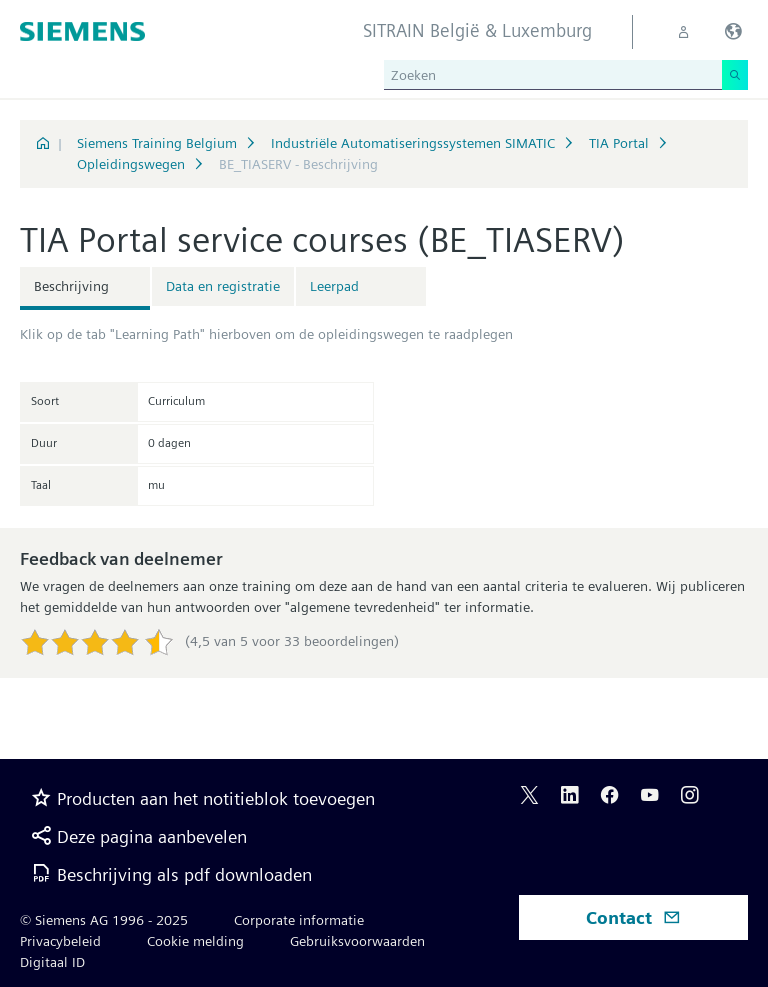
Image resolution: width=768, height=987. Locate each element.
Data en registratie (223, 286)
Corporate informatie (299, 920)
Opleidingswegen (131, 164)
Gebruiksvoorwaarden (357, 941)
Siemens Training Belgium (157, 143)
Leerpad (334, 286)
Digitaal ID (52, 962)
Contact (633, 917)
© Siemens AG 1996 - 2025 (104, 920)
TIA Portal (619, 143)
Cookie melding (195, 941)
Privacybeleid (60, 941)
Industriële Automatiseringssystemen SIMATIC (413, 143)
